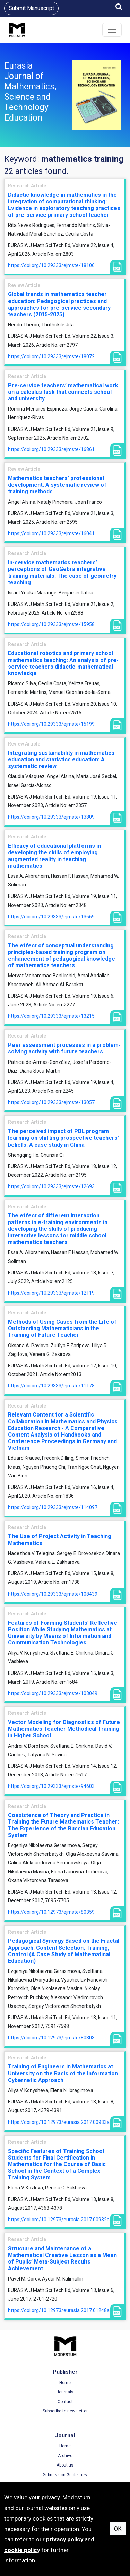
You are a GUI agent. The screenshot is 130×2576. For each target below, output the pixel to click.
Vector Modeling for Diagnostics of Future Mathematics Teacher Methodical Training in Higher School (64, 1729)
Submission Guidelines (65, 2474)
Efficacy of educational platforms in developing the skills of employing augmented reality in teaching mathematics (54, 856)
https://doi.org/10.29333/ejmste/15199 (51, 724)
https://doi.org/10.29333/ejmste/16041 (51, 533)
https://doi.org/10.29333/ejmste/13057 (51, 1102)
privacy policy (64, 2539)
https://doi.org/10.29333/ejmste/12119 (51, 1293)
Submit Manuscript (31, 8)
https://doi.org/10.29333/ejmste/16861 (51, 449)
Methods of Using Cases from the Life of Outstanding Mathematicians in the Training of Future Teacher (62, 1328)
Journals (65, 2392)
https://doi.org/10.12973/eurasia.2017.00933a (59, 2122)
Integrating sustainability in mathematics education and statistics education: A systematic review (61, 759)
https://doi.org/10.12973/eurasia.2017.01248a (59, 2310)
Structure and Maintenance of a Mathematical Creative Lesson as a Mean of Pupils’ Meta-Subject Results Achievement (62, 2258)
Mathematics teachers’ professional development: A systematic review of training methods (57, 485)
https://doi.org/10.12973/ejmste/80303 (51, 2037)
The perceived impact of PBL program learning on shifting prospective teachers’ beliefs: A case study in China (63, 1138)
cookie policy (22, 2550)
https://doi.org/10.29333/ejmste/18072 (51, 356)
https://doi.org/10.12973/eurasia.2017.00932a (59, 2219)
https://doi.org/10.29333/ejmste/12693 (51, 1186)
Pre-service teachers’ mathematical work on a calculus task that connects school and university (63, 392)
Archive (65, 2455)
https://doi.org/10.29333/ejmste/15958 (51, 624)
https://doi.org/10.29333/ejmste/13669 (51, 916)
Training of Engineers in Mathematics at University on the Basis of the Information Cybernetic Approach (63, 2073)
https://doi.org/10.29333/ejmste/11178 (51, 1385)
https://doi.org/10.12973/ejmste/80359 (51, 1912)
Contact (65, 2401)
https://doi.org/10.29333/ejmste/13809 (51, 817)
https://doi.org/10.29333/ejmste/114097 (52, 1507)
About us (65, 2465)
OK (117, 2528)
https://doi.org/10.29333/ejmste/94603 (51, 1786)
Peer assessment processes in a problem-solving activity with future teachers (64, 1048)
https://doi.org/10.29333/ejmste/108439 (52, 1594)
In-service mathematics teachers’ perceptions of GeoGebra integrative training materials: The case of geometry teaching (62, 572)
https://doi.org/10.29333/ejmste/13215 (51, 1016)
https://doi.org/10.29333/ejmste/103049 (52, 1693)
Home (65, 2382)
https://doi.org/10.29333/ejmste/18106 (51, 265)
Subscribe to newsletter (65, 2411)
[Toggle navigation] (112, 30)
